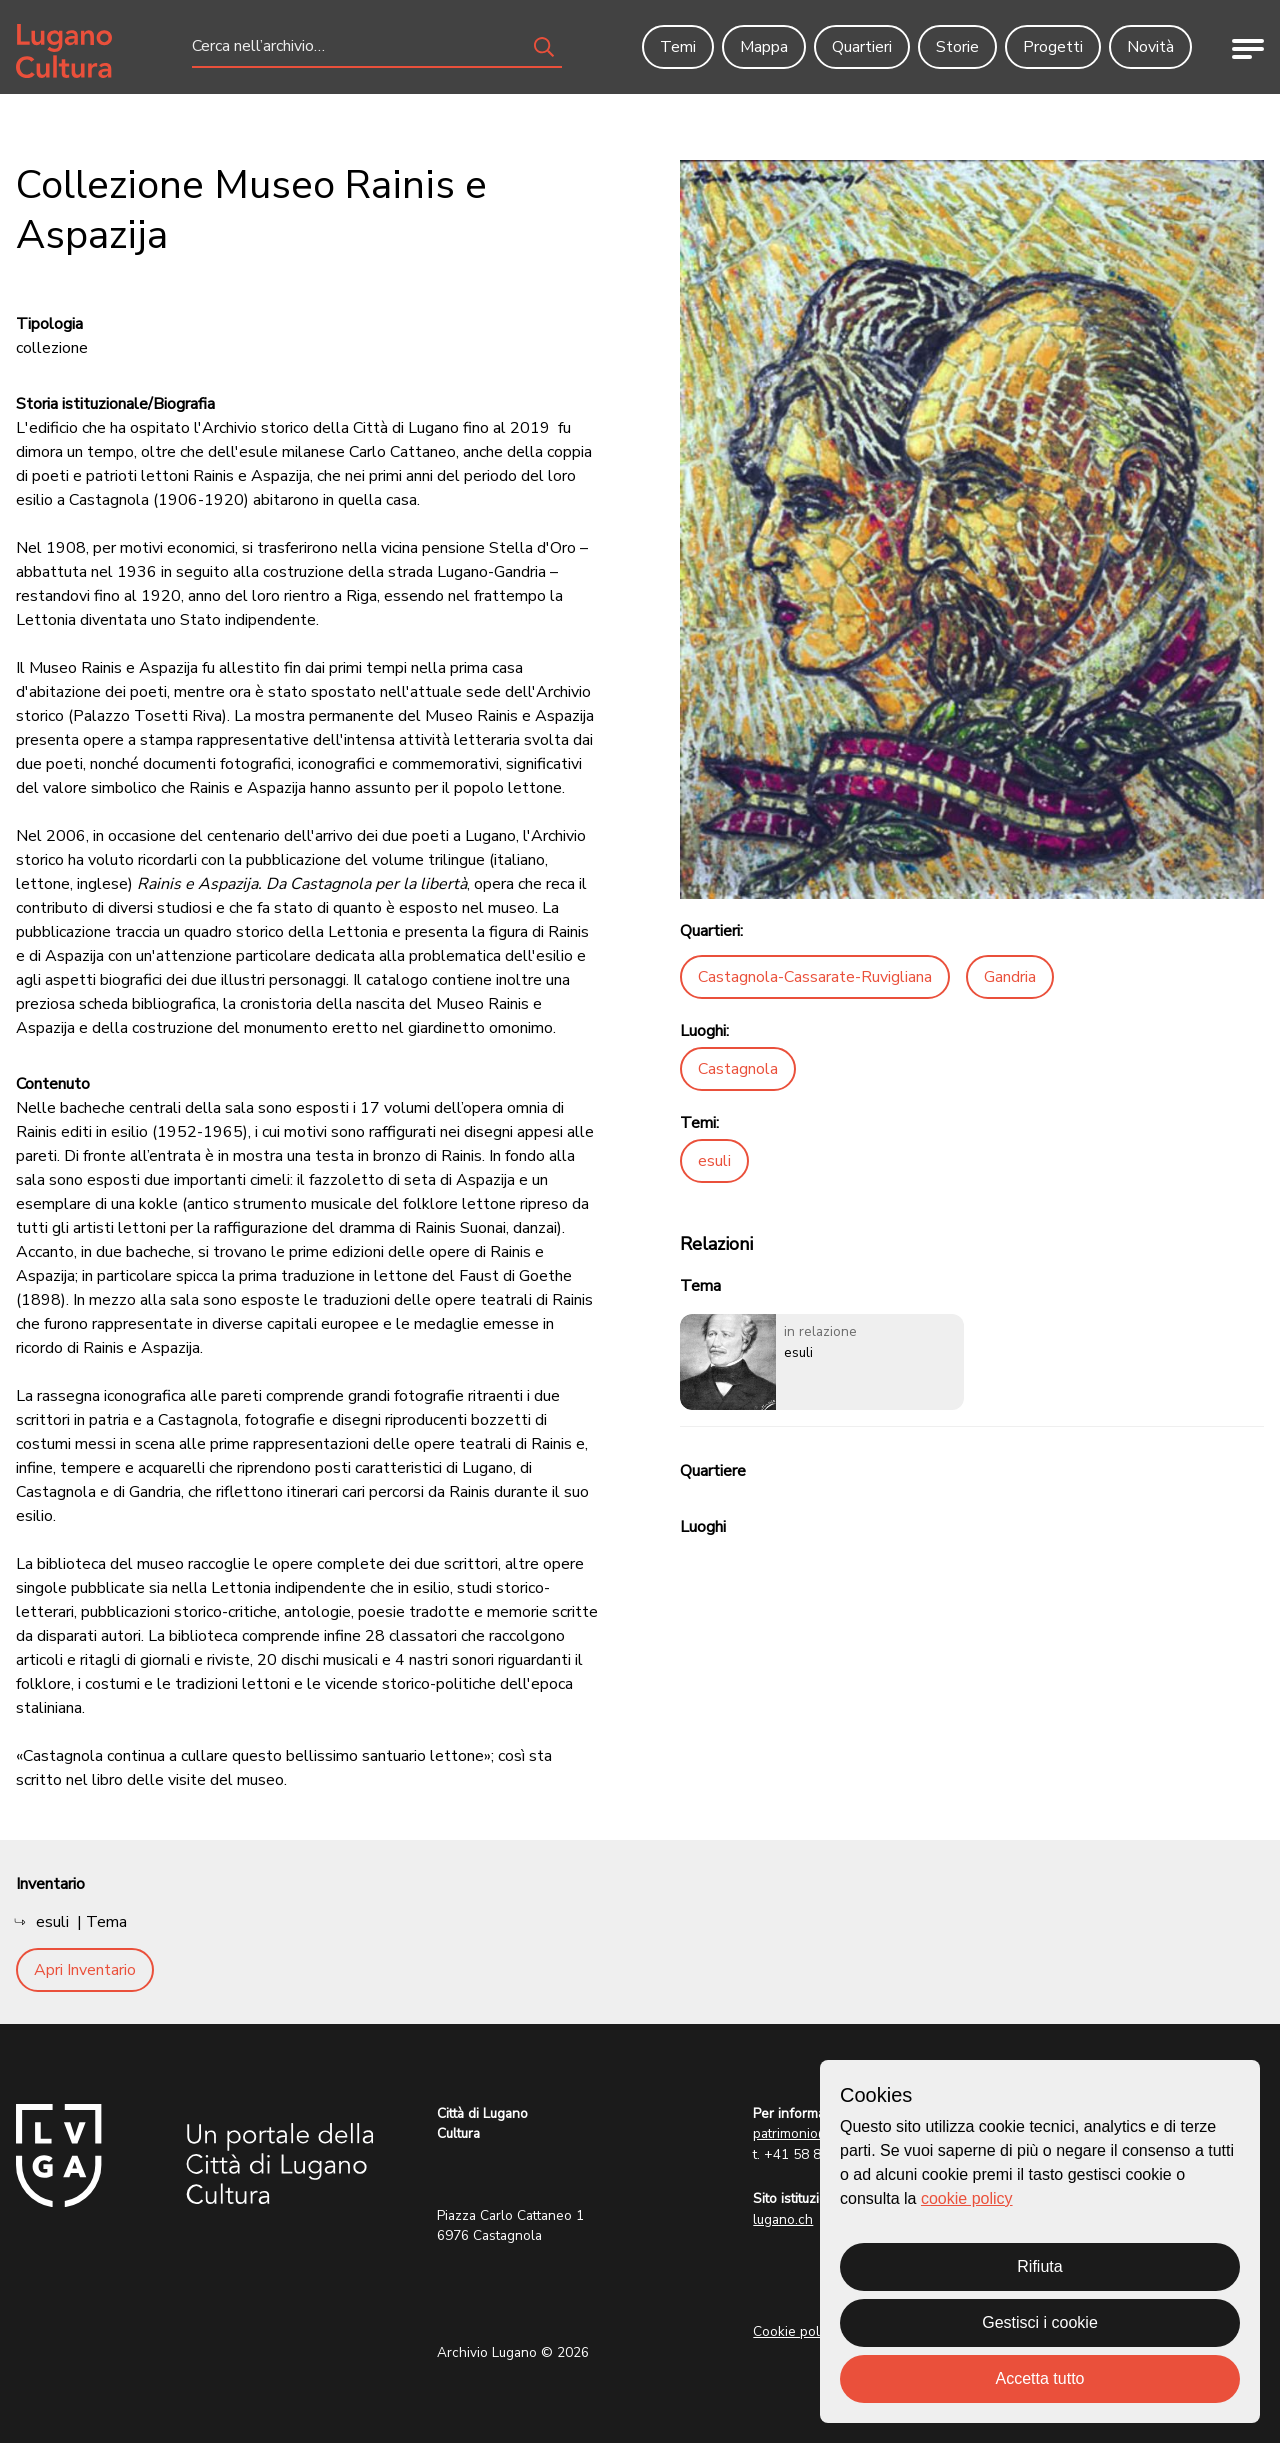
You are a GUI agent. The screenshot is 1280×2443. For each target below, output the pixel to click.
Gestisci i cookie (1040, 2322)
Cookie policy (795, 2331)
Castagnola (738, 1069)
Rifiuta (1039, 2266)
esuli (714, 1161)
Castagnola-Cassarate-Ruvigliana (815, 977)
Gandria (1010, 977)
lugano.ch (783, 2219)
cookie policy (967, 2198)
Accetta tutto (1040, 2378)
